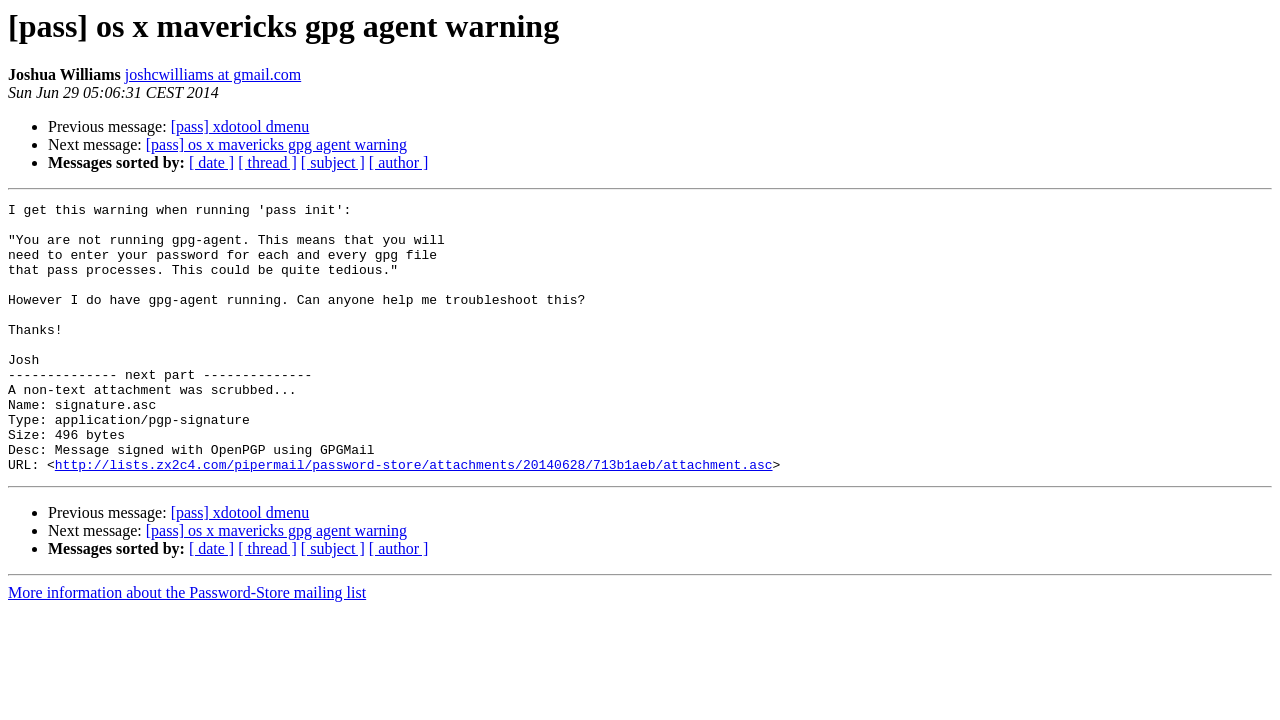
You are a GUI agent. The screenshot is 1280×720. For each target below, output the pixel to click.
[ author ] (399, 162)
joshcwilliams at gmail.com (213, 74)
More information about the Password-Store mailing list (187, 646)
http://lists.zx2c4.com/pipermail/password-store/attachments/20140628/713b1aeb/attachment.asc (414, 518)
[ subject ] (333, 162)
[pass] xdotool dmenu (240, 126)
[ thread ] (267, 162)
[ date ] (211, 162)
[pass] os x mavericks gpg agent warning (276, 144)
